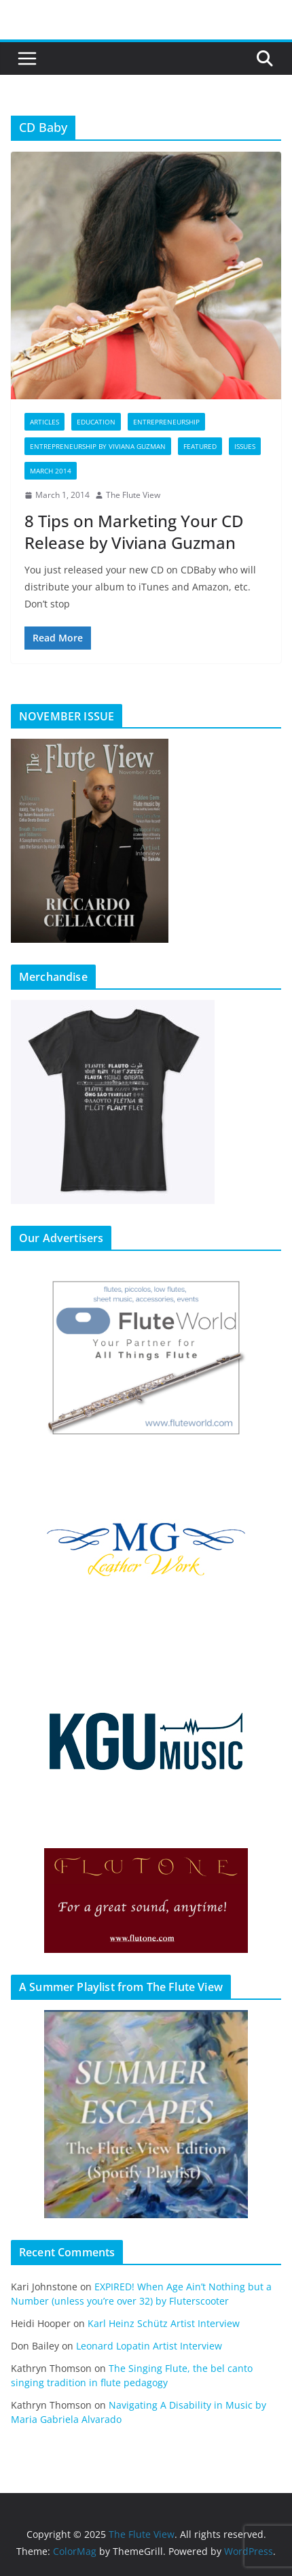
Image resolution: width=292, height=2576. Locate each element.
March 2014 (50, 470)
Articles (44, 421)
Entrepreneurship (166, 421)
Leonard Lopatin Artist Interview (149, 2345)
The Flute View (133, 495)
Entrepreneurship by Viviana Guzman (98, 446)
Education (96, 421)
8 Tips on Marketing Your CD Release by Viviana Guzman (134, 531)
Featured (200, 446)
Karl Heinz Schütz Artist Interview (164, 2323)
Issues (244, 446)
